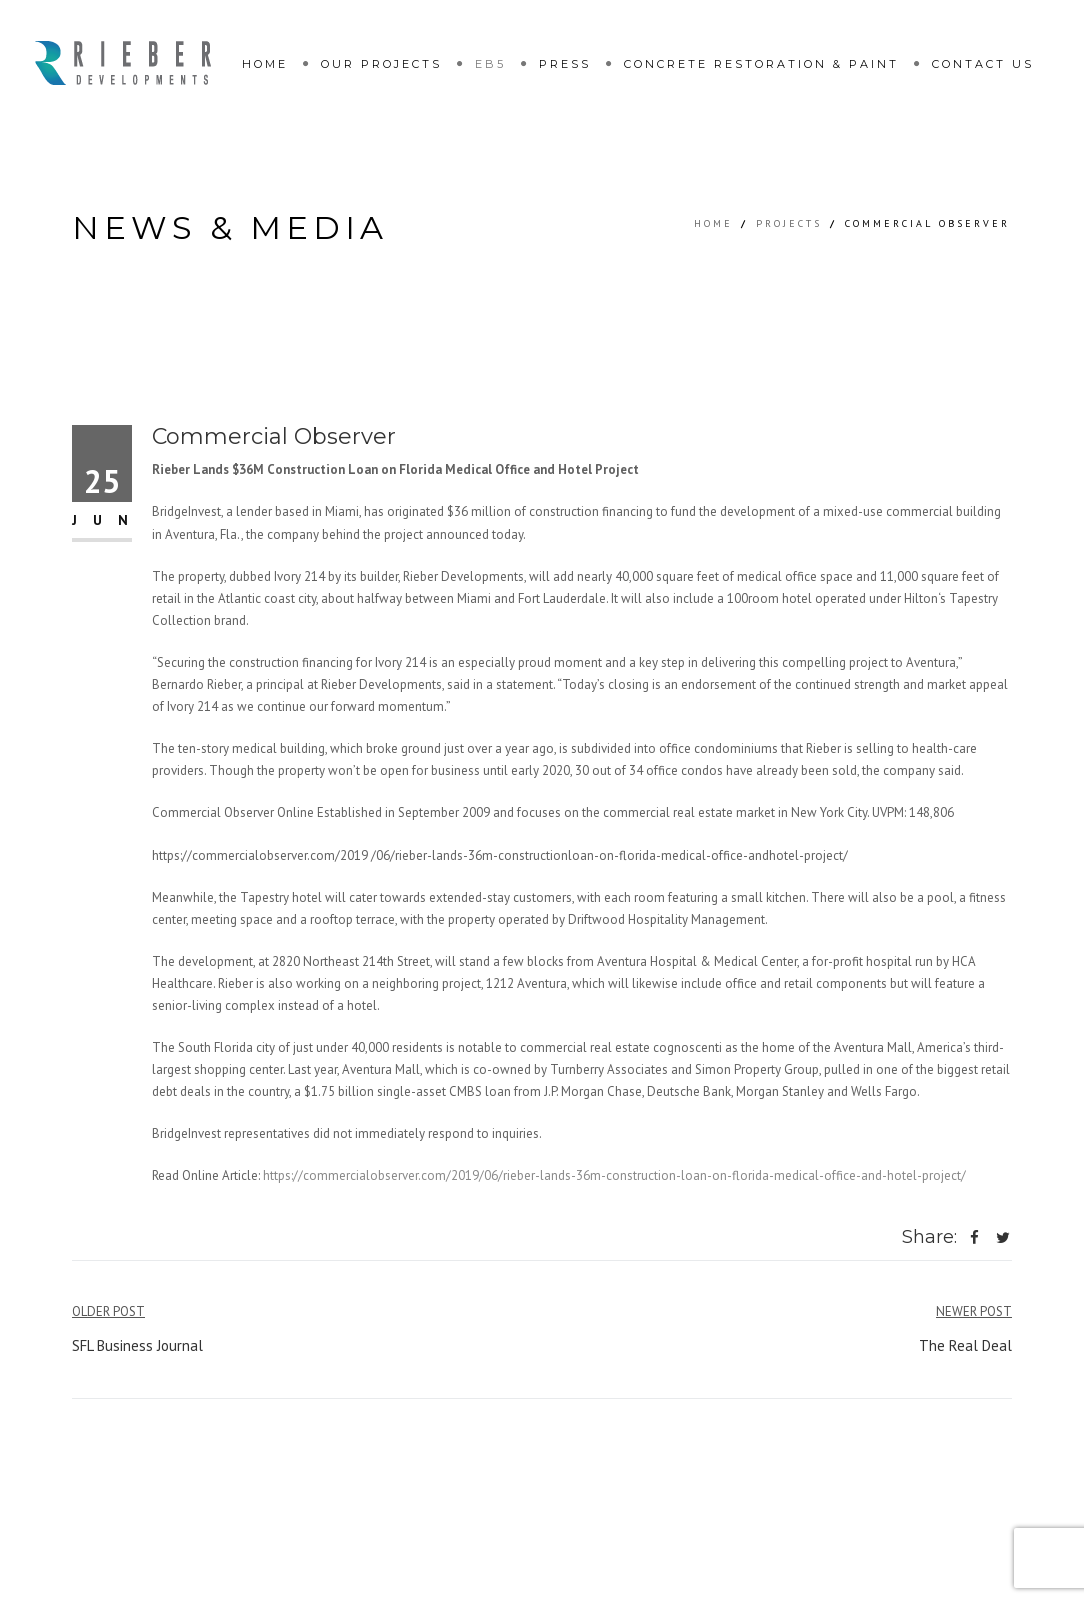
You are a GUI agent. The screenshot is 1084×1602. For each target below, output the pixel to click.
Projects (789, 223)
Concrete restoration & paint (761, 64)
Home (265, 64)
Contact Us (983, 64)
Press (565, 64)
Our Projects (381, 64)
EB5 (490, 64)
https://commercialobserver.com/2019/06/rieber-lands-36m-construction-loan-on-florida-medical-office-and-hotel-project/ (614, 1175)
